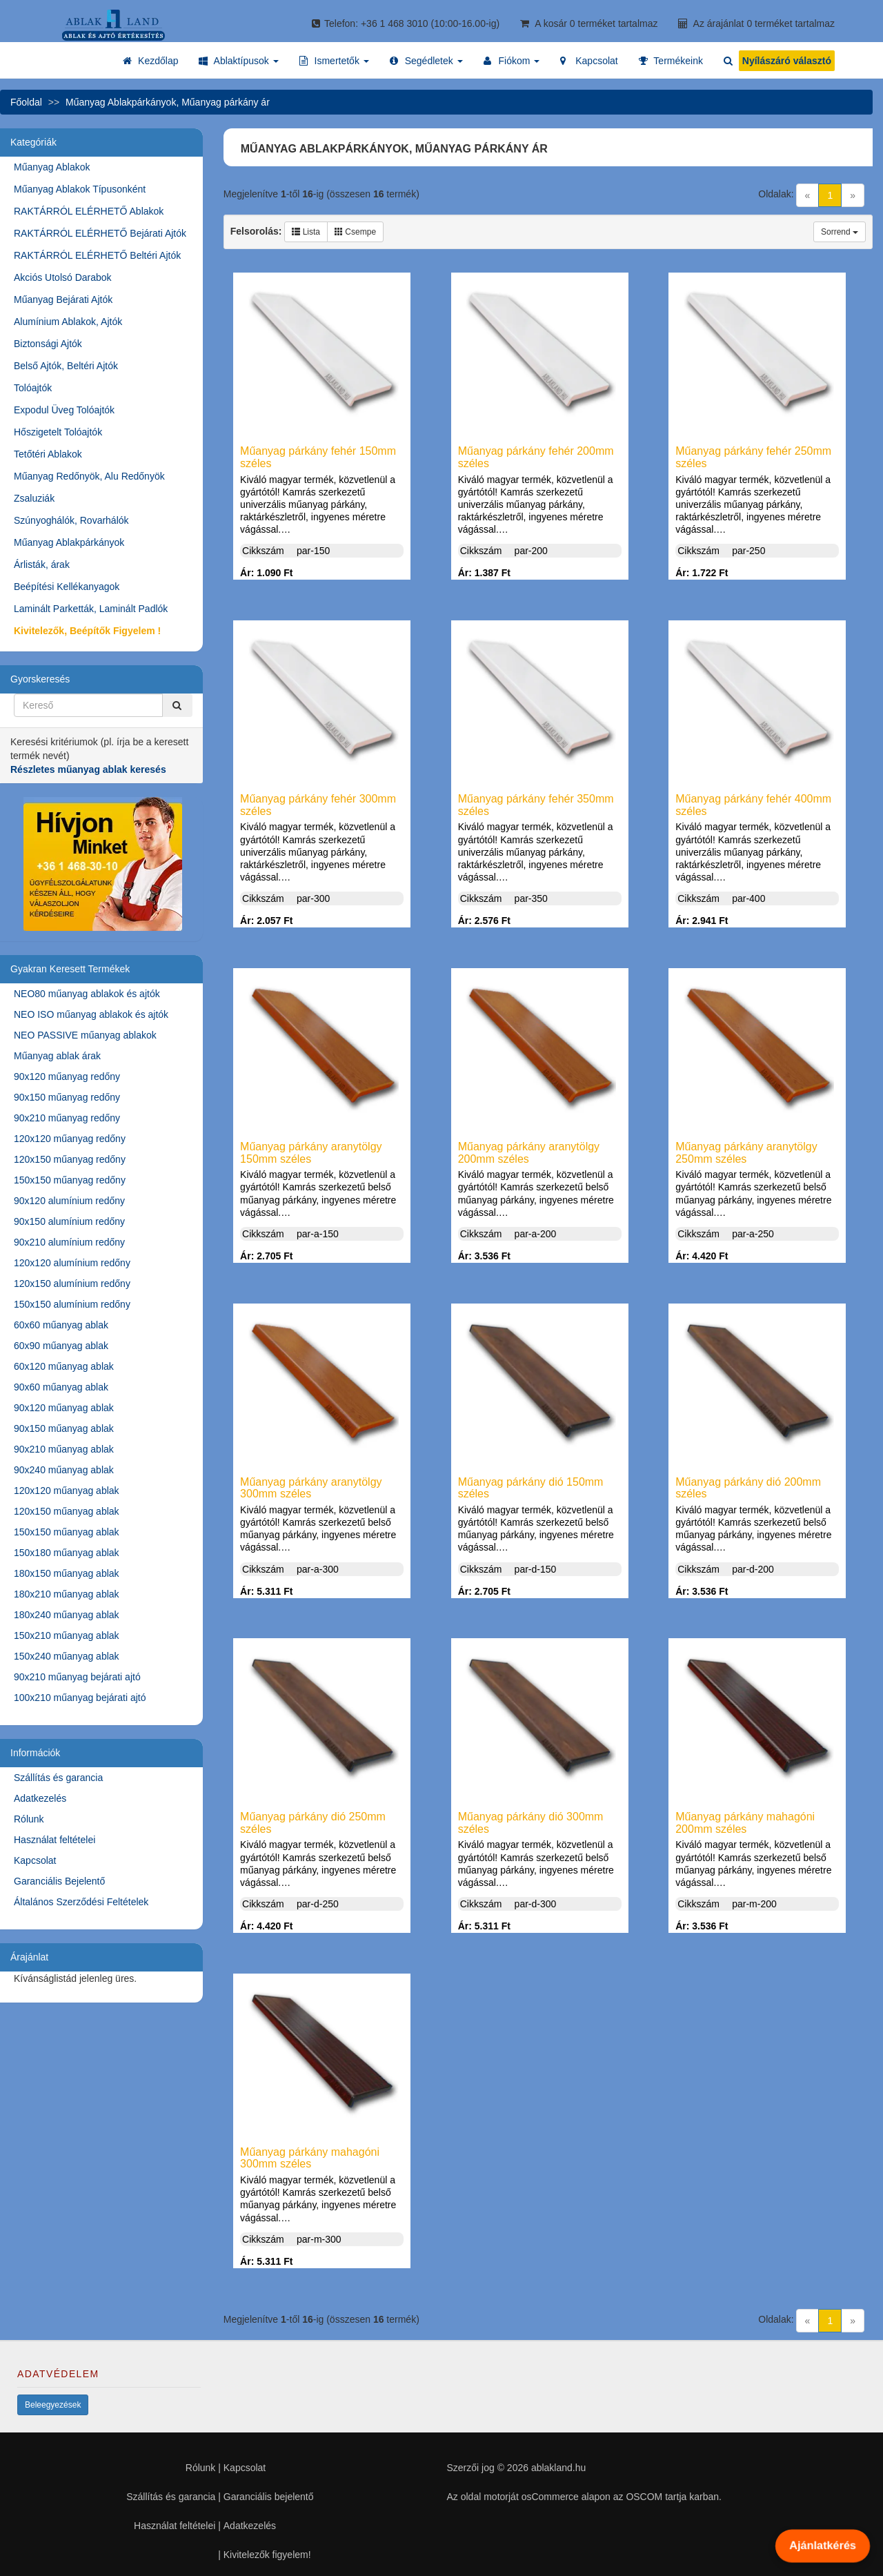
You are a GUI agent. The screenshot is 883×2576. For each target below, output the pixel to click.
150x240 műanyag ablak (66, 1656)
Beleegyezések (53, 2405)
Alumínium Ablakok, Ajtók (68, 321)
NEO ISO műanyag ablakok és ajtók (91, 1014)
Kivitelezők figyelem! (267, 2554)
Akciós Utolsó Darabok (63, 277)
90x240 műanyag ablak (64, 1469)
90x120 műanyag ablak (64, 1407)
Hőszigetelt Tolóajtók (58, 431)
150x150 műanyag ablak (66, 1531)
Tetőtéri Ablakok (48, 454)
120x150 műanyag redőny (70, 1159)
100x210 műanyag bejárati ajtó (80, 1697)
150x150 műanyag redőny (70, 1180)
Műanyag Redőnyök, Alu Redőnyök (89, 476)
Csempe (355, 232)
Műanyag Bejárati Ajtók (63, 299)
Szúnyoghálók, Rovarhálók (71, 520)
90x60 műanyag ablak (61, 1387)
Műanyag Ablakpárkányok (69, 542)
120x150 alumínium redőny (72, 1283)
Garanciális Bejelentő (59, 1881)
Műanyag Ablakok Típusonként (80, 189)
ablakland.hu (558, 2467)
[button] (238, 60)
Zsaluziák (34, 498)
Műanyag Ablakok (52, 167)
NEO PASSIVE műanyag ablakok (85, 1035)
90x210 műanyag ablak (64, 1449)
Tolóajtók (33, 387)
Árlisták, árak (42, 564)
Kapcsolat (35, 1860)
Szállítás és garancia (58, 1777)
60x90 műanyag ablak (61, 1345)
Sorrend (839, 232)
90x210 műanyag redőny (67, 1117)
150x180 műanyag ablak (66, 1552)
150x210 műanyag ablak (66, 1635)
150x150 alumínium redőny (72, 1304)
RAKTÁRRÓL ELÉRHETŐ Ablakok (88, 211)
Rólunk (29, 1819)
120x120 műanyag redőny (70, 1138)
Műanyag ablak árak (57, 1055)
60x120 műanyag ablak (64, 1366)
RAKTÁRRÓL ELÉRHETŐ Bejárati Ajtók (100, 233)
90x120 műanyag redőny (67, 1076)
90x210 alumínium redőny (69, 1242)
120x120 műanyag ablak (66, 1490)
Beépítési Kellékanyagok (66, 586)
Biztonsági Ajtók (48, 343)
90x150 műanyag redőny (67, 1097)
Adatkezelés (40, 1798)
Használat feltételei (54, 1839)
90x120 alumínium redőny (69, 1200)
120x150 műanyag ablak (66, 1511)
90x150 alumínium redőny (69, 1221)
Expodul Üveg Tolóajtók (64, 409)
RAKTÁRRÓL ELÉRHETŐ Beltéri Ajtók (97, 255)
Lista (306, 232)
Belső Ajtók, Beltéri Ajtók (66, 365)
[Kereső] (177, 705)
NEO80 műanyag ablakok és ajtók (87, 993)
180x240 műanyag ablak (66, 1614)
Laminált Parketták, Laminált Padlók (91, 608)
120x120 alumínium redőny (72, 1262)
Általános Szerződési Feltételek (81, 1901)
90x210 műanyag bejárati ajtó (77, 1676)
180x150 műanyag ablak (66, 1573)
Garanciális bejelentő (269, 2496)
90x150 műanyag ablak (64, 1428)
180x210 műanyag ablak (66, 1594)
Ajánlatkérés (822, 2545)
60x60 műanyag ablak (61, 1324)
